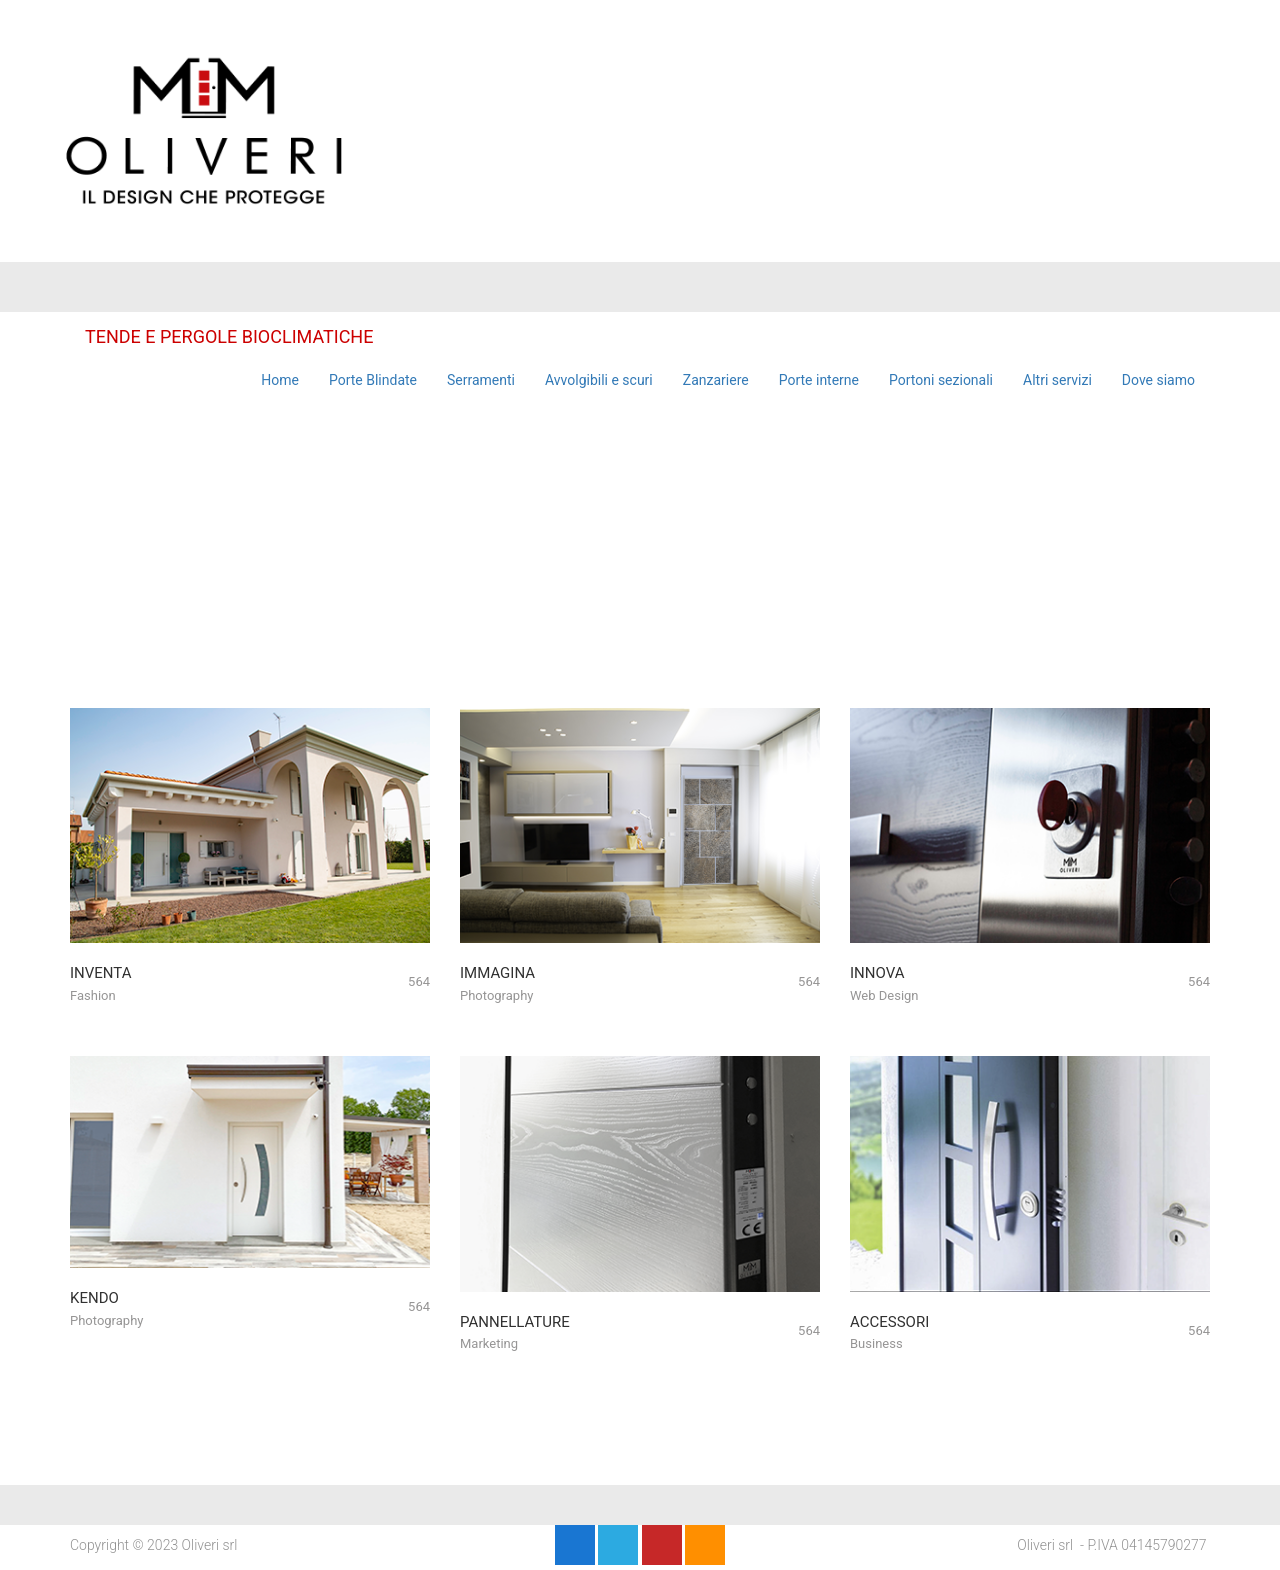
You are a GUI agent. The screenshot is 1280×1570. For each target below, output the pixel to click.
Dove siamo (1158, 380)
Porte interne (819, 380)
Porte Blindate (373, 380)
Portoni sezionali (941, 380)
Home (280, 380)
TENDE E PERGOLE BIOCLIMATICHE (229, 336)
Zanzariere (716, 380)
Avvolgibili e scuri (599, 380)
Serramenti (481, 380)
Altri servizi (1057, 380)
